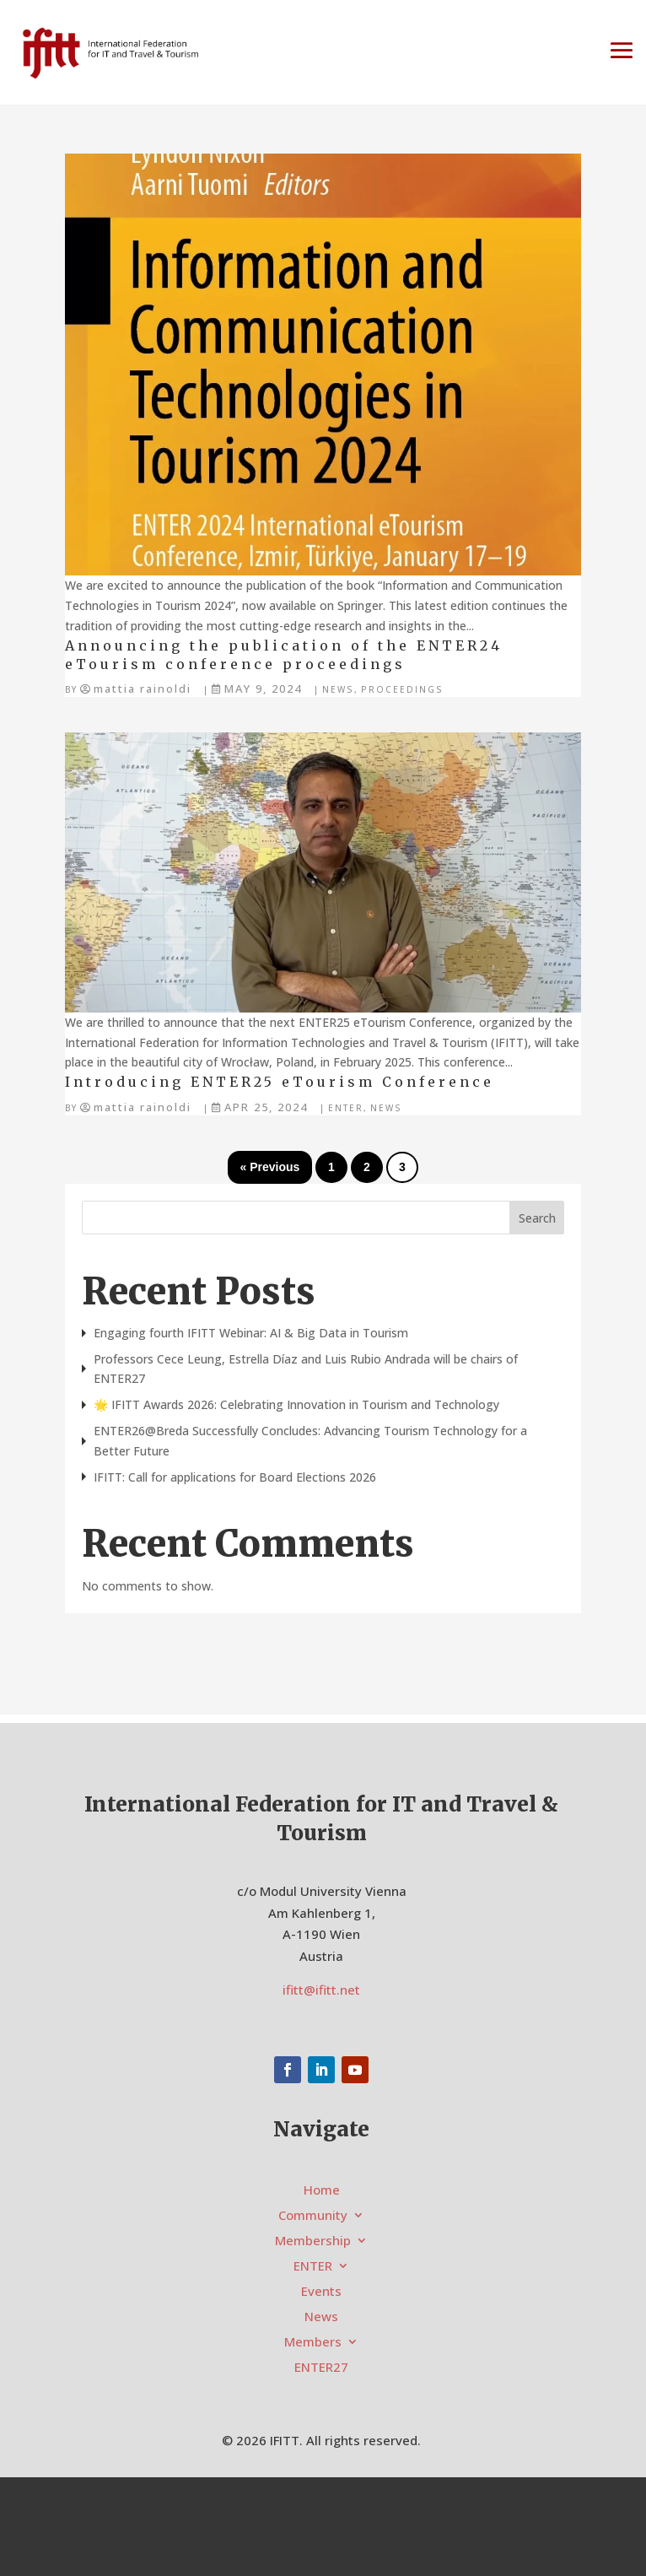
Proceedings (402, 689)
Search (537, 1218)
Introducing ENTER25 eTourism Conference (279, 1081)
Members (313, 2343)
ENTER (345, 1108)
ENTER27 (321, 2368)
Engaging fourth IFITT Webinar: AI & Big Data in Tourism (251, 1333)
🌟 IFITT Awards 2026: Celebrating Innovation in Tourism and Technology (296, 1404)
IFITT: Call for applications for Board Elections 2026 (235, 1477)
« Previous (270, 1167)
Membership (313, 2241)
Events (321, 2292)
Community (312, 2216)
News (338, 689)
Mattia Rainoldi (142, 688)
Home (322, 2191)
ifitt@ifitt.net (321, 1989)
